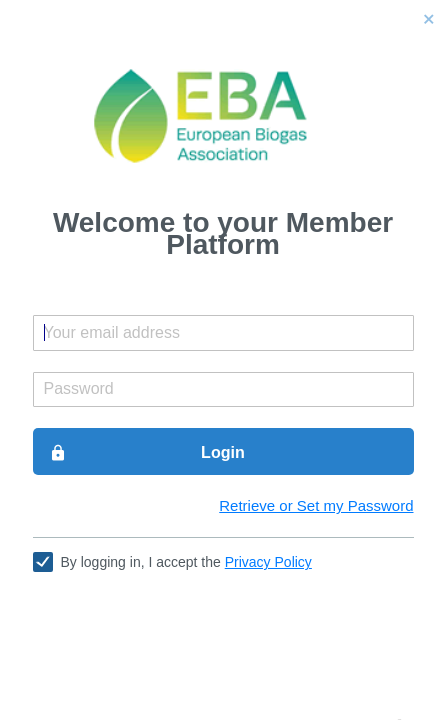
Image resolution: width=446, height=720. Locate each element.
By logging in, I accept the (186, 562)
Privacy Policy (268, 562)
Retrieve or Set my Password (316, 505)
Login (147, 453)
